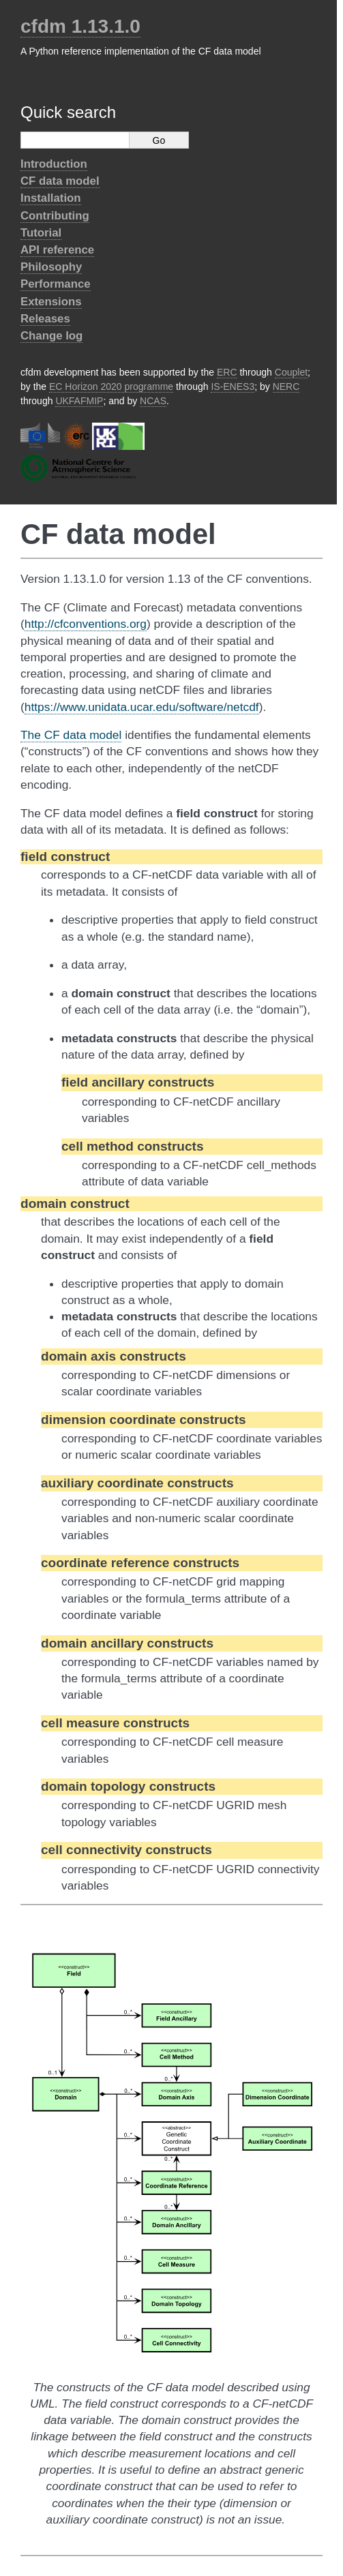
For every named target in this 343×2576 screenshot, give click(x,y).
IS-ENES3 (232, 386)
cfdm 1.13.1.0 (80, 26)
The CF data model (70, 735)
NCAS (153, 400)
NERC (286, 386)
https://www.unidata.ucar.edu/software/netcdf (142, 707)
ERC (227, 372)
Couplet (291, 372)
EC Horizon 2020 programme (111, 386)
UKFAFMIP (79, 400)
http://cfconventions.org (86, 624)
